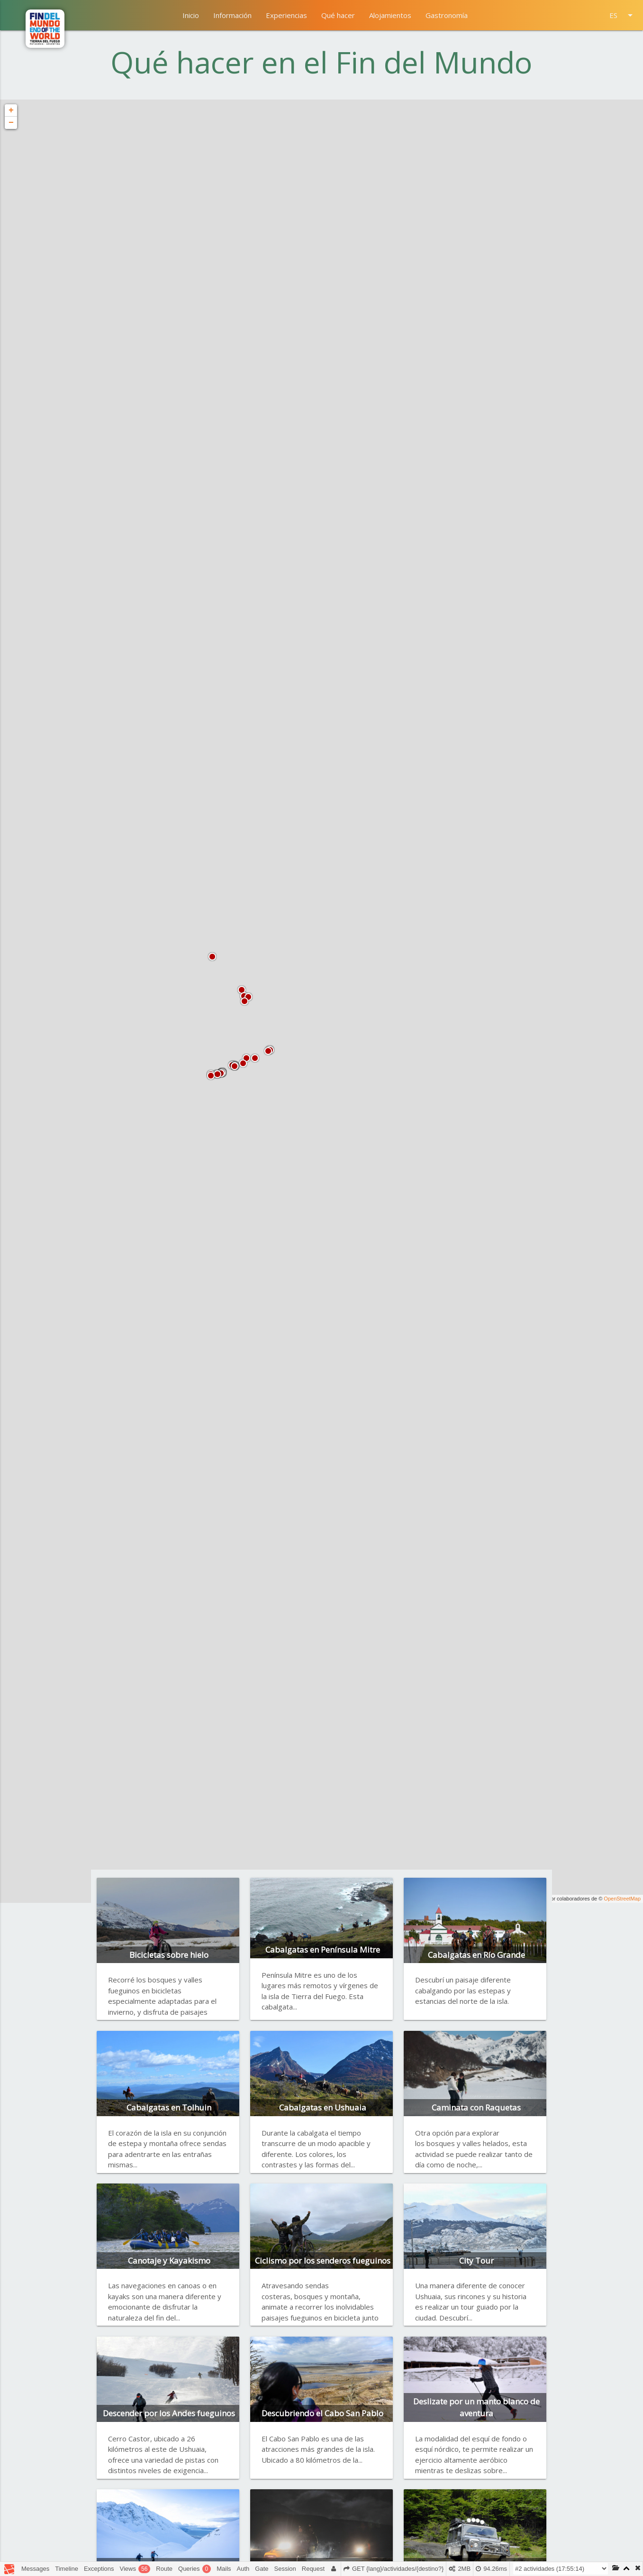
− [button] (11, 122)
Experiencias (286, 15)
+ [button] (11, 110)
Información (232, 15)
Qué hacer (338, 15)
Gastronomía (447, 15)
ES (622, 15)
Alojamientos (390, 15)
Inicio (190, 15)
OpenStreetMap (622, 1898)
